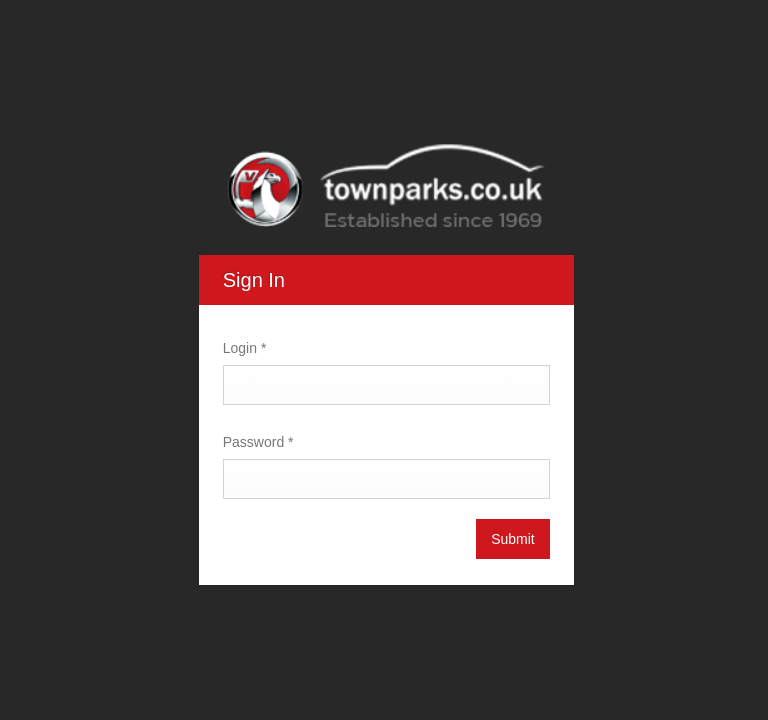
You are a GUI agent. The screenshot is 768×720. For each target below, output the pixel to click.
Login (243, 348)
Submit (511, 539)
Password (256, 442)
